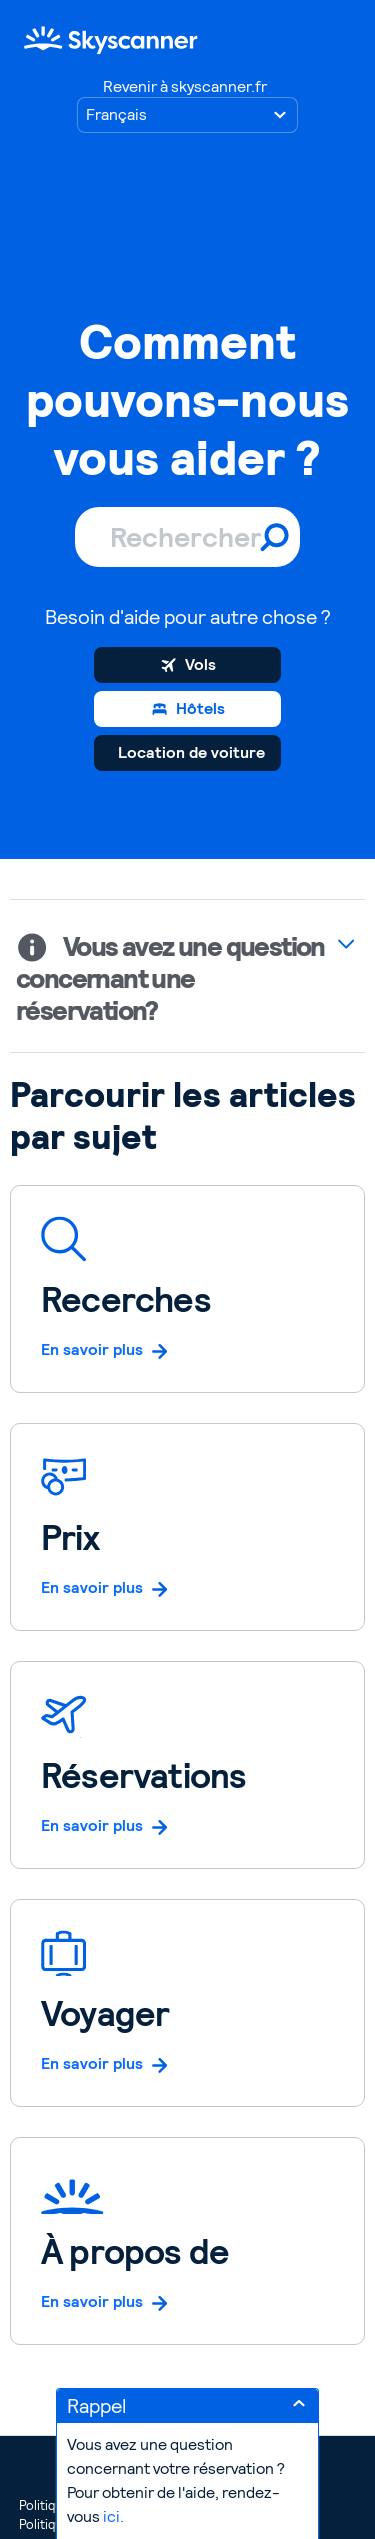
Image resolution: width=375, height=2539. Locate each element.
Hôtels (200, 708)
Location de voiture (191, 752)
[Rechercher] (187, 537)
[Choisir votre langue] (187, 115)
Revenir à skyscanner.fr (185, 86)
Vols (200, 664)
